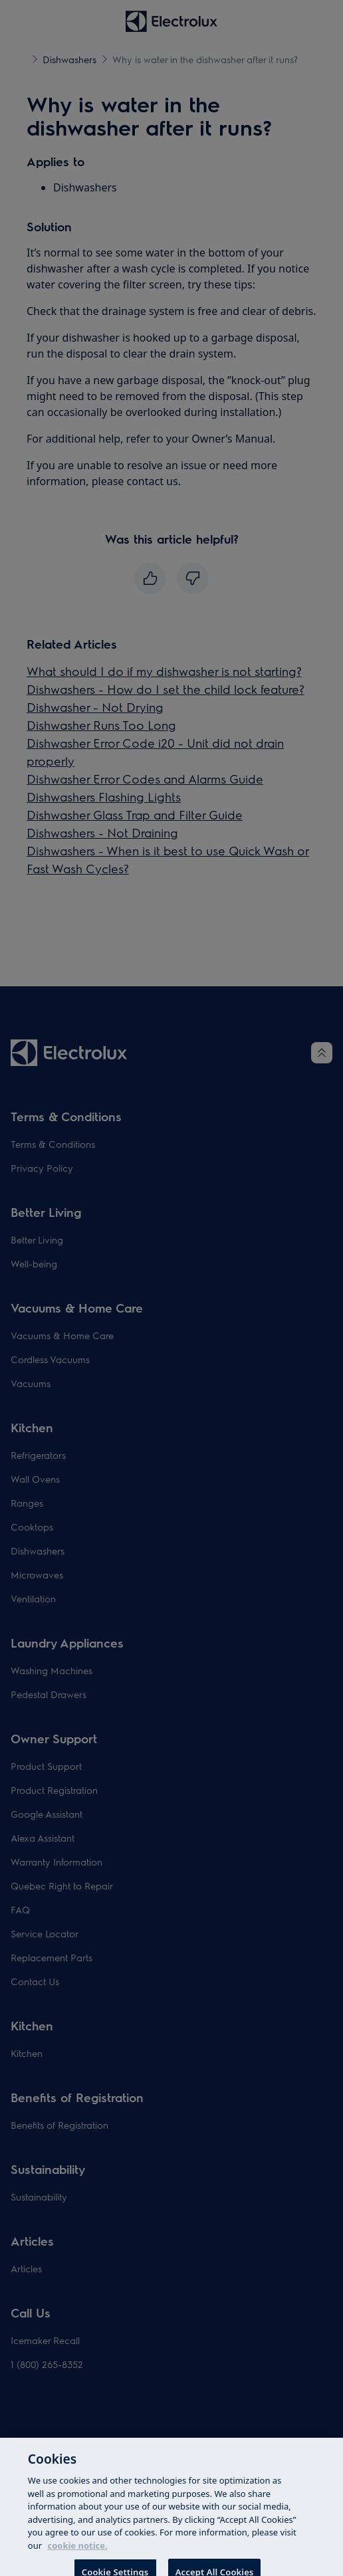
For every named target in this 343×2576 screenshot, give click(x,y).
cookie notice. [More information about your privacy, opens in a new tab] (77, 2552)
